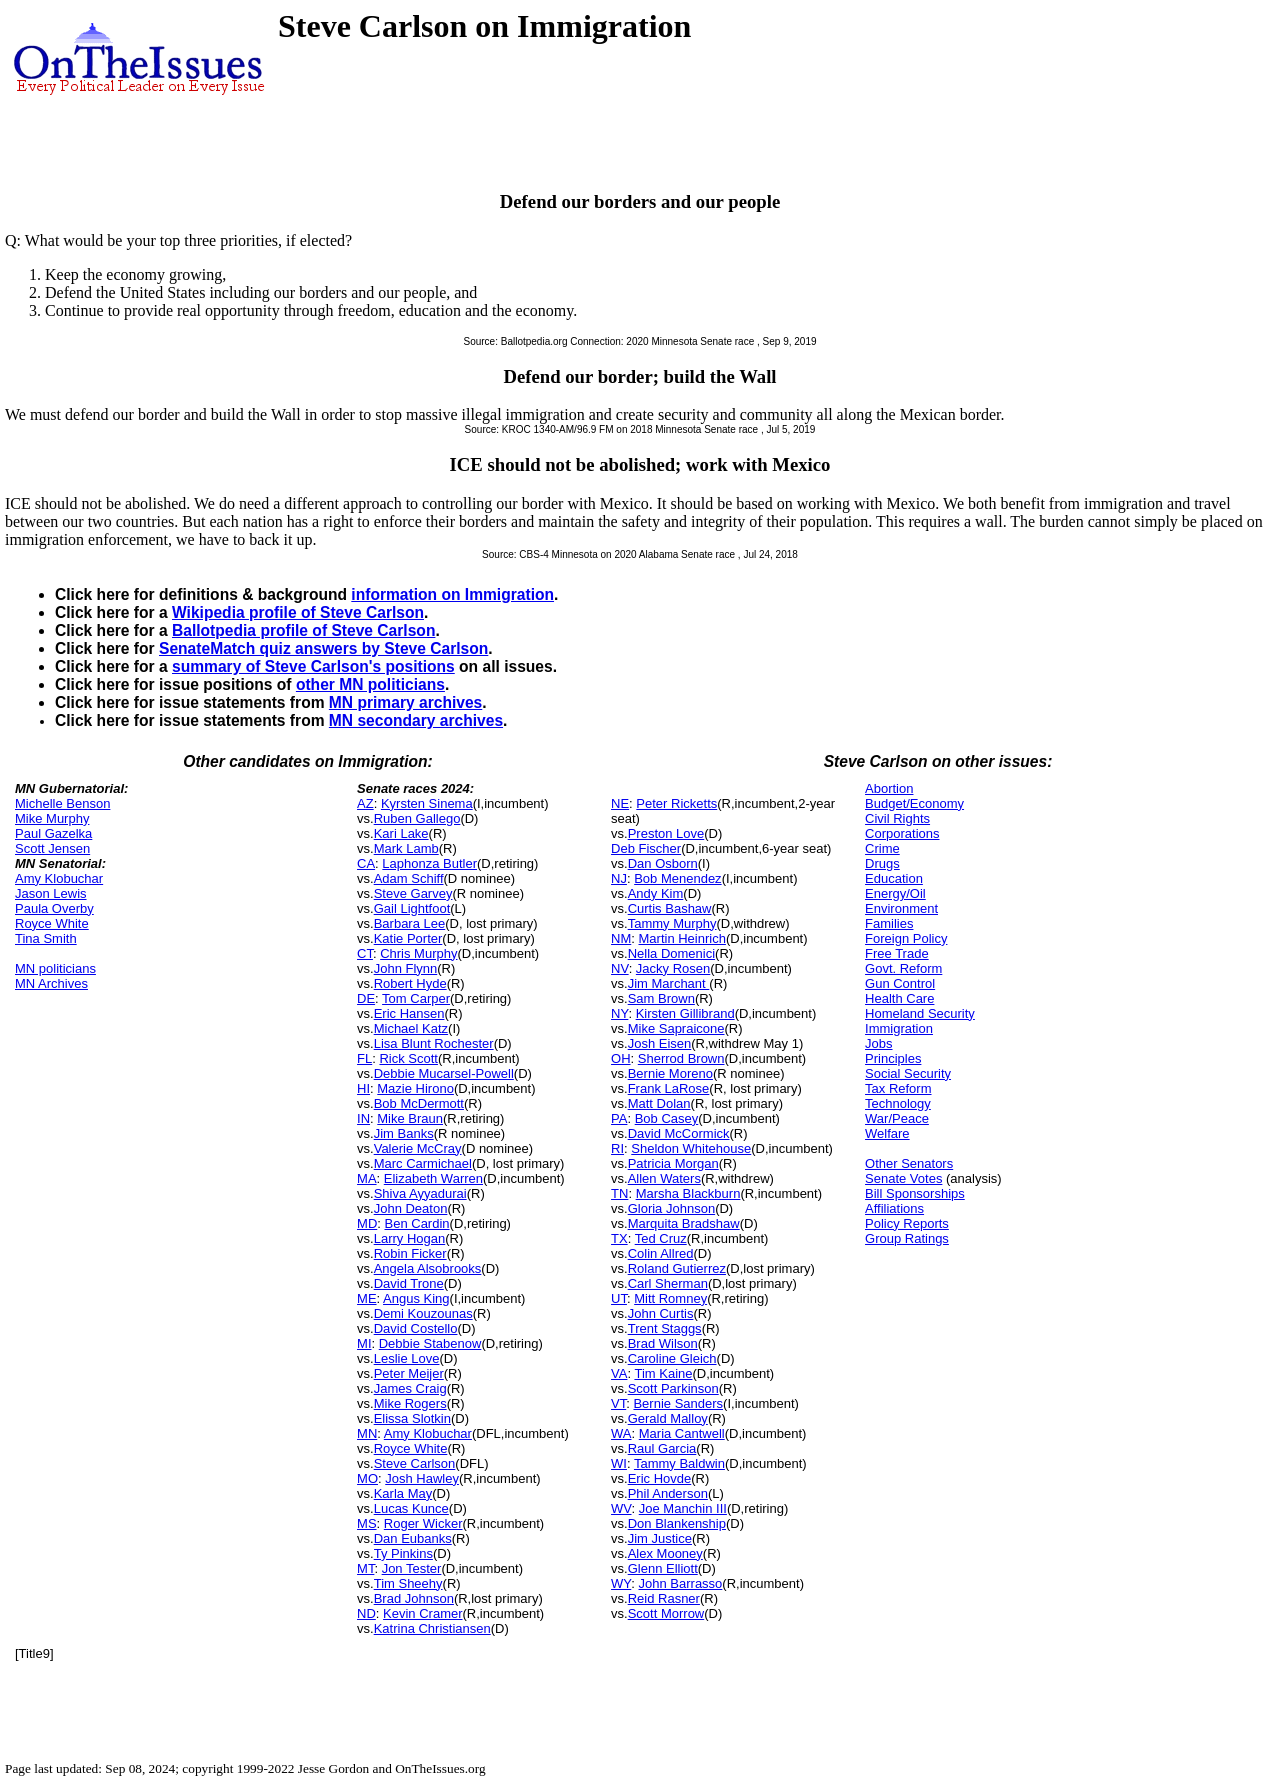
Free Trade (897, 953)
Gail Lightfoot (412, 908)
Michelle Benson (62, 803)
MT (365, 1568)
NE (620, 803)
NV (620, 968)
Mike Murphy (52, 818)
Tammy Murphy (672, 923)
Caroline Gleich (672, 1358)
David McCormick (679, 1133)
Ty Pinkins (403, 1553)
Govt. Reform (903, 968)
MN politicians (55, 968)
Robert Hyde (410, 983)
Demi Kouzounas (423, 1313)
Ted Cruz (661, 1238)
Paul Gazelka (53, 833)
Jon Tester (412, 1568)
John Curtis (661, 1313)
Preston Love (666, 833)
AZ (365, 803)
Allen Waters (664, 1178)
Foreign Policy (906, 938)
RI (617, 1148)
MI (364, 1343)
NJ (619, 878)
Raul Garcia (662, 1448)
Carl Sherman (668, 1283)
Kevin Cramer (422, 1613)
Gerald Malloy (668, 1418)
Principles (893, 1058)
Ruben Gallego (417, 818)
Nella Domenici (671, 953)
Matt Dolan (659, 1103)
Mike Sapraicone (676, 1028)
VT (618, 1403)
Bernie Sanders (678, 1403)
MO (367, 1478)
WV (621, 1508)
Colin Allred (661, 1253)
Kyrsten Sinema (427, 803)
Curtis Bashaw (670, 908)
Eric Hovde (660, 1478)
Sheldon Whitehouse (691, 1148)
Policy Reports (907, 1223)
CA (366, 863)
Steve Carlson (415, 1463)
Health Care (899, 998)
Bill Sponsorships (915, 1193)
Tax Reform (898, 1088)
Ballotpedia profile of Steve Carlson (303, 630)
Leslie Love (407, 1358)
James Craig (410, 1388)
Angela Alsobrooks (428, 1268)
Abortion (889, 788)
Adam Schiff (409, 878)
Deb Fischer (646, 848)
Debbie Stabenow (430, 1343)
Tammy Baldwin (679, 1463)
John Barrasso (681, 1583)
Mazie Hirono (415, 1088)
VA (619, 1373)
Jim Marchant (669, 983)
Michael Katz (411, 1028)
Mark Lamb (406, 848)
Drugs (882, 863)
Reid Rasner (664, 1598)
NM (621, 938)
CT (365, 953)
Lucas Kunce (411, 1508)
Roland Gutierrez (677, 1268)
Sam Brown (661, 998)
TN (619, 1193)
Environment (901, 908)
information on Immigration (452, 594)
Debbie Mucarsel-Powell (444, 1073)
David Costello (416, 1328)
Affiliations (894, 1208)
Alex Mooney (665, 1553)
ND (366, 1613)
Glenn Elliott (663, 1568)
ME (367, 1298)
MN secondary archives (416, 720)
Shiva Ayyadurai (420, 1193)
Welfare (887, 1133)
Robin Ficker (410, 1253)
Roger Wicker (423, 1523)
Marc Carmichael (423, 1163)
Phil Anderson (668, 1493)
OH (621, 1058)
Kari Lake (401, 833)
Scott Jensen (52, 848)
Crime (882, 848)
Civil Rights (897, 818)
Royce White (52, 923)
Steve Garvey (413, 893)
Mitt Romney (670, 1298)
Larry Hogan (410, 1238)
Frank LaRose (669, 1088)
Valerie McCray (418, 1148)
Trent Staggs (665, 1328)
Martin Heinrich (682, 938)
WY (621, 1583)
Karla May (403, 1493)
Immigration (899, 1028)
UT (619, 1298)
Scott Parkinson (673, 1388)
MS (367, 1523)
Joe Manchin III (683, 1508)
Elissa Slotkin (412, 1418)
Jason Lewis (51, 893)
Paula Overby (54, 908)
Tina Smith (46, 938)
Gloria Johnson (671, 1208)
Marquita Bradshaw (684, 1223)
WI (619, 1463)
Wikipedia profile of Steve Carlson (298, 612)
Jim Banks (404, 1133)
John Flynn (406, 968)
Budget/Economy (914, 803)
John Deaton (411, 1208)
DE (366, 998)
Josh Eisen (660, 1043)
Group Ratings (907, 1238)
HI (363, 1088)
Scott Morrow (666, 1613)
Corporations (902, 833)
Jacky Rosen (673, 968)
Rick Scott (408, 1058)
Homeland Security (920, 1013)
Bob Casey (667, 1118)
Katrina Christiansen (432, 1628)
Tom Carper (416, 998)
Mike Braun (410, 1118)
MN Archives (51, 983)
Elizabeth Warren (433, 1178)
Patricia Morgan (673, 1163)
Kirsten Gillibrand (685, 1013)
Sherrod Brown (681, 1058)
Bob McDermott (419, 1103)
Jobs (878, 1043)
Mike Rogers (410, 1403)
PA (619, 1118)
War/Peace (897, 1118)
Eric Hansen (409, 1013)
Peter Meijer (409, 1373)
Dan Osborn (663, 863)
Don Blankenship (677, 1523)
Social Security (908, 1073)
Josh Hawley (422, 1478)
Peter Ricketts (676, 803)
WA (621, 1433)
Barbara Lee (410, 923)
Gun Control (900, 983)
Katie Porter (408, 938)
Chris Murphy (418, 953)
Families (889, 923)
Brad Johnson (414, 1598)
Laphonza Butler (429, 863)
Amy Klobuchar (59, 878)
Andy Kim (656, 893)
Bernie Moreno (670, 1073)
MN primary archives (405, 702)
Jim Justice (660, 1538)
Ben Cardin (417, 1223)
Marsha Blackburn (688, 1193)
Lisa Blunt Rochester (434, 1043)
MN (367, 1433)
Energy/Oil (895, 893)
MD (367, 1223)
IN (363, 1118)
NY (619, 1013)
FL (364, 1058)
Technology (898, 1103)
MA (367, 1178)
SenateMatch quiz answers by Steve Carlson (323, 648)
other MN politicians (370, 684)
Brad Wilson (663, 1343)
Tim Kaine (663, 1373)
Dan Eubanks (413, 1538)
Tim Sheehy (408, 1583)
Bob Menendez (677, 878)
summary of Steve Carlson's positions (313, 666)
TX (619, 1238)
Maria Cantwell (682, 1433)
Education (894, 878)
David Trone (409, 1283)
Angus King (416, 1298)
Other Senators (909, 1163)
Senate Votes (903, 1178)
